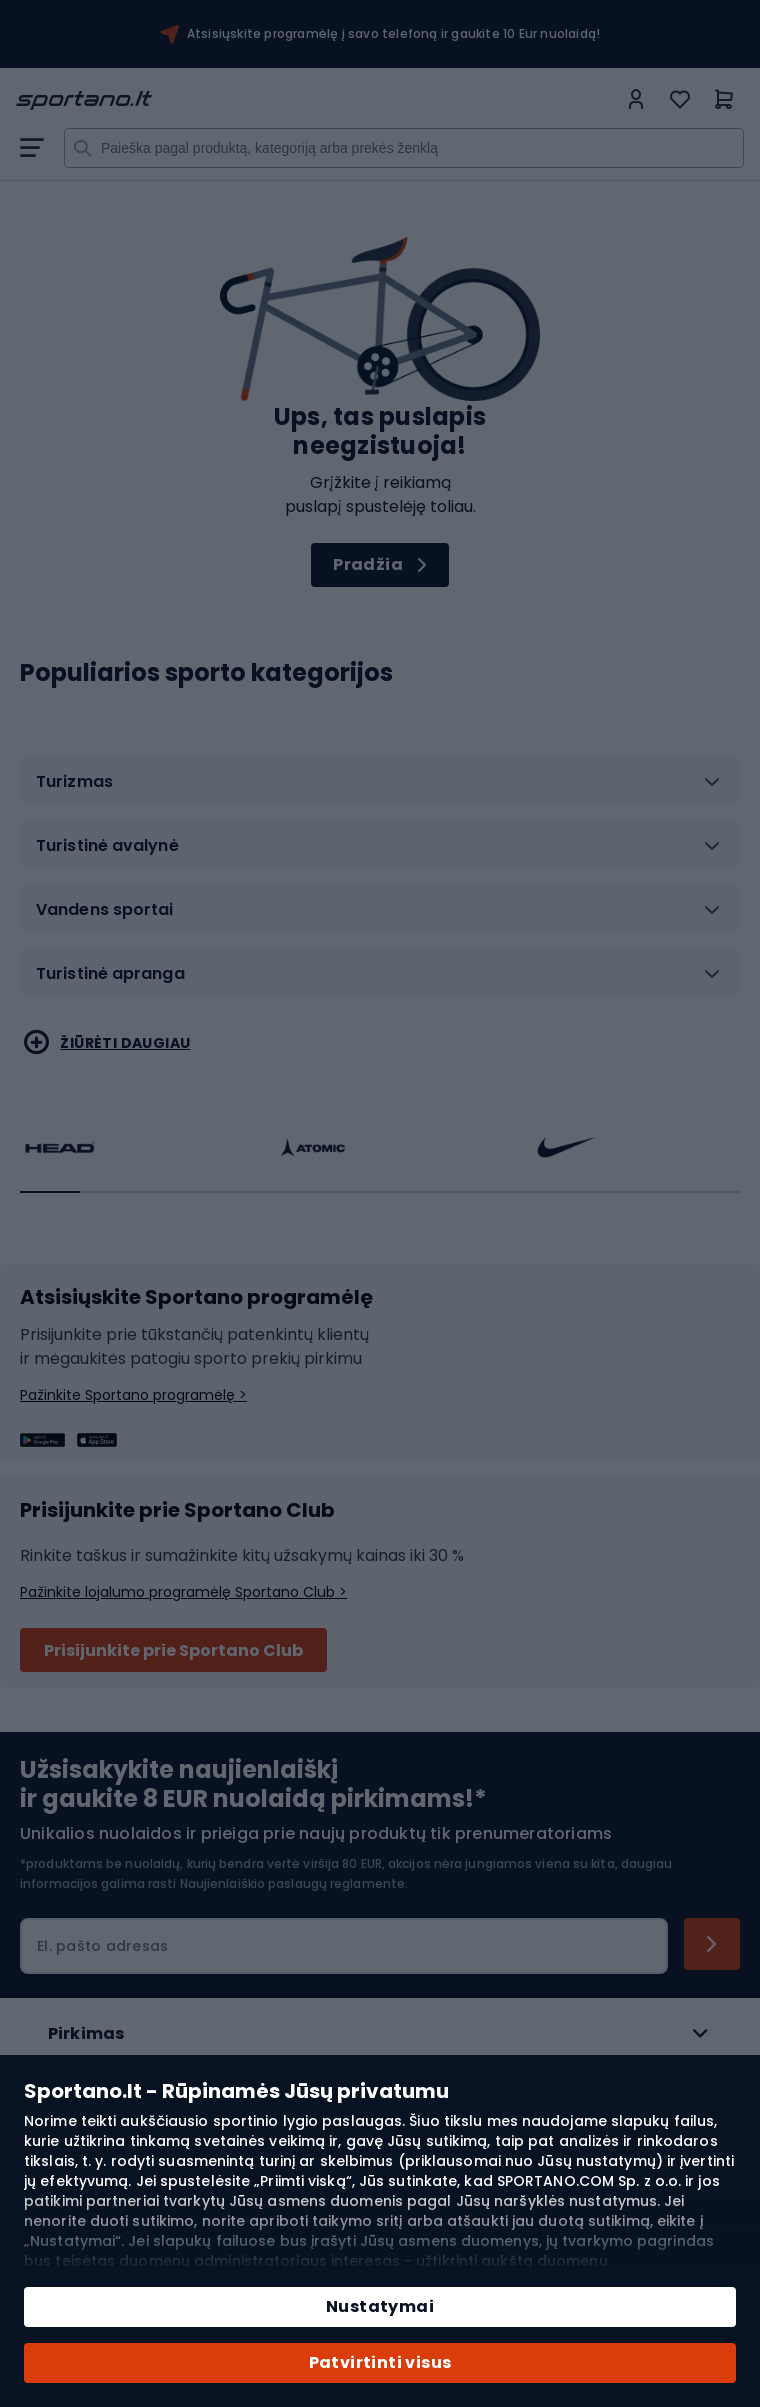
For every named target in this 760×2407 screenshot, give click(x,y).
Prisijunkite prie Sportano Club (173, 1650)
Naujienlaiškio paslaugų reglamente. (294, 1883)
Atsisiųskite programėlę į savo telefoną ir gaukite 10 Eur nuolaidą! (393, 34)
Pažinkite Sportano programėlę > (133, 1395)
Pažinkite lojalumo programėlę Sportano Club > (183, 1592)
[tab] (380, 789)
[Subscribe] (712, 1944)
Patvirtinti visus (380, 2362)
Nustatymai (380, 2306)
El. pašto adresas (102, 1946)
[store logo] (316, 100)
